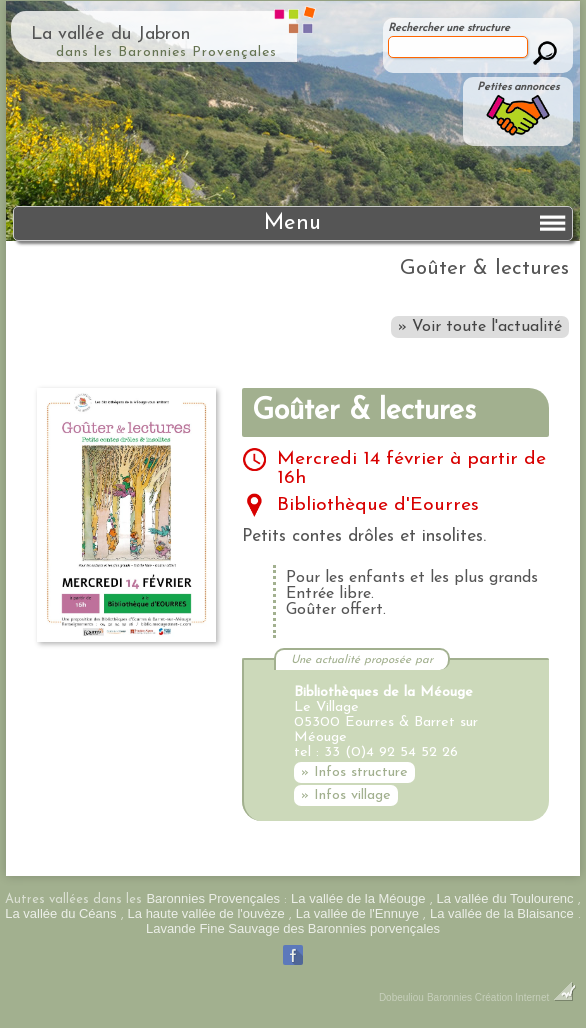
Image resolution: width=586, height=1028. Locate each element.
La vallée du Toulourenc (505, 898)
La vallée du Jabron (110, 34)
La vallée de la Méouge (358, 898)
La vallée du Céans (60, 913)
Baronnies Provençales (213, 898)
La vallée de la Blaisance (502, 913)
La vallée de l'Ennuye (357, 913)
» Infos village (346, 795)
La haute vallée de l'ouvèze (206, 913)
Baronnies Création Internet (501, 997)
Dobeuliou (401, 997)
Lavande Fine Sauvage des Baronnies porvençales (293, 928)
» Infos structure (354, 772)
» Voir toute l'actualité (480, 327)
